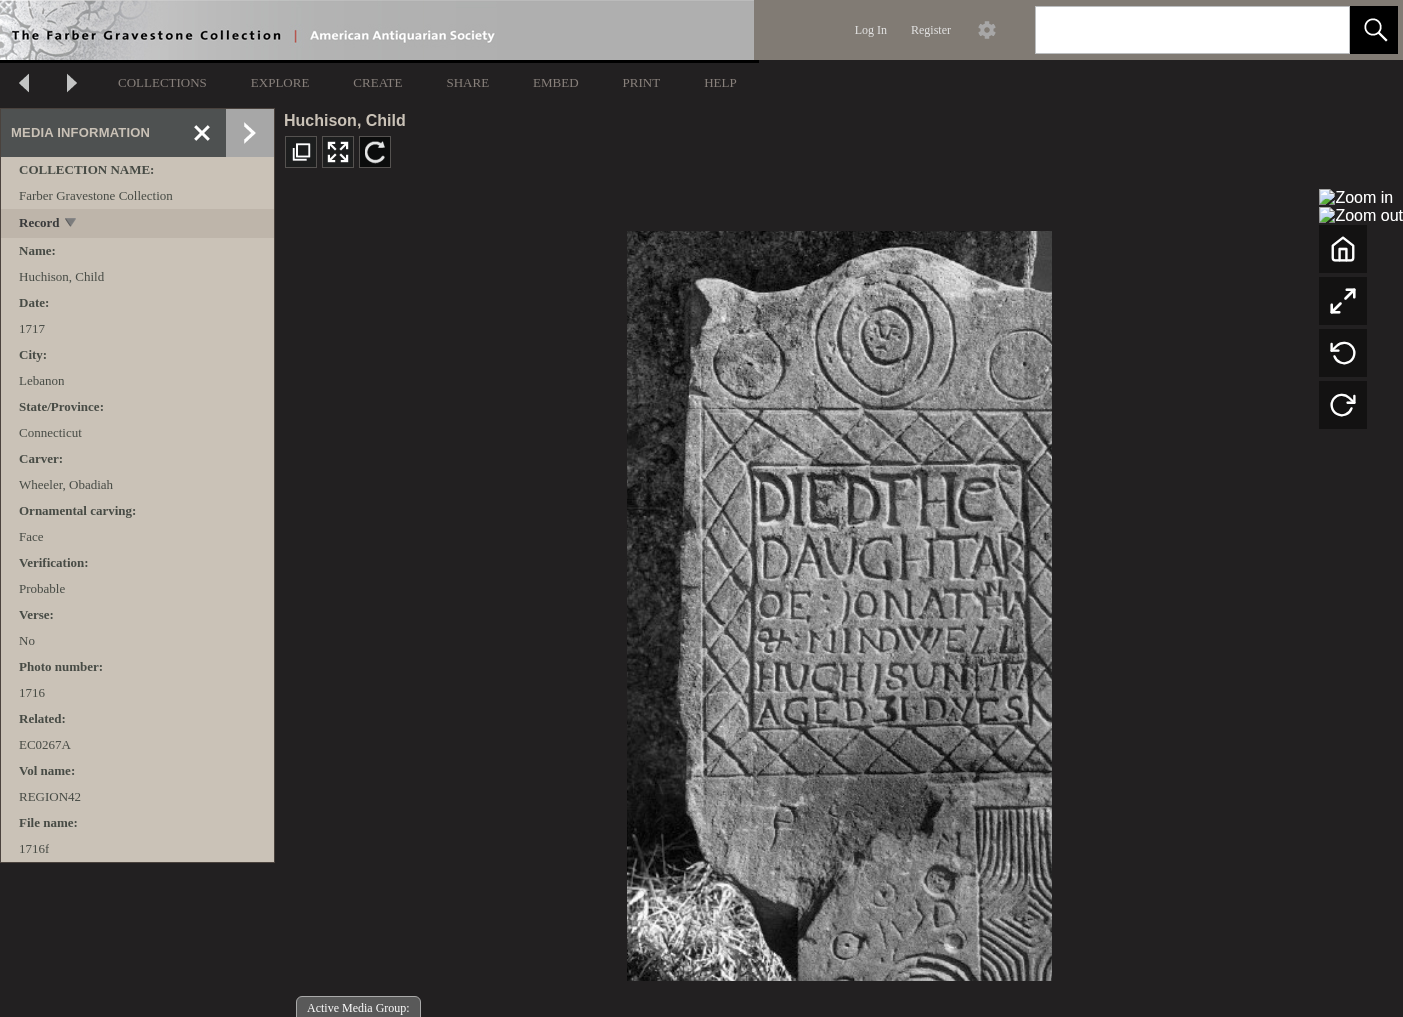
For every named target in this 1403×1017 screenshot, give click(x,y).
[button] (1374, 30)
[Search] (1169, 30)
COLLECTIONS (162, 82)
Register (931, 30)
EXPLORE (280, 82)
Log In (871, 30)
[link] (1318, 29)
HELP (720, 82)
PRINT (642, 82)
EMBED (556, 82)
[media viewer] (839, 600)
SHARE (467, 82)
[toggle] (71, 224)
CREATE (377, 82)
